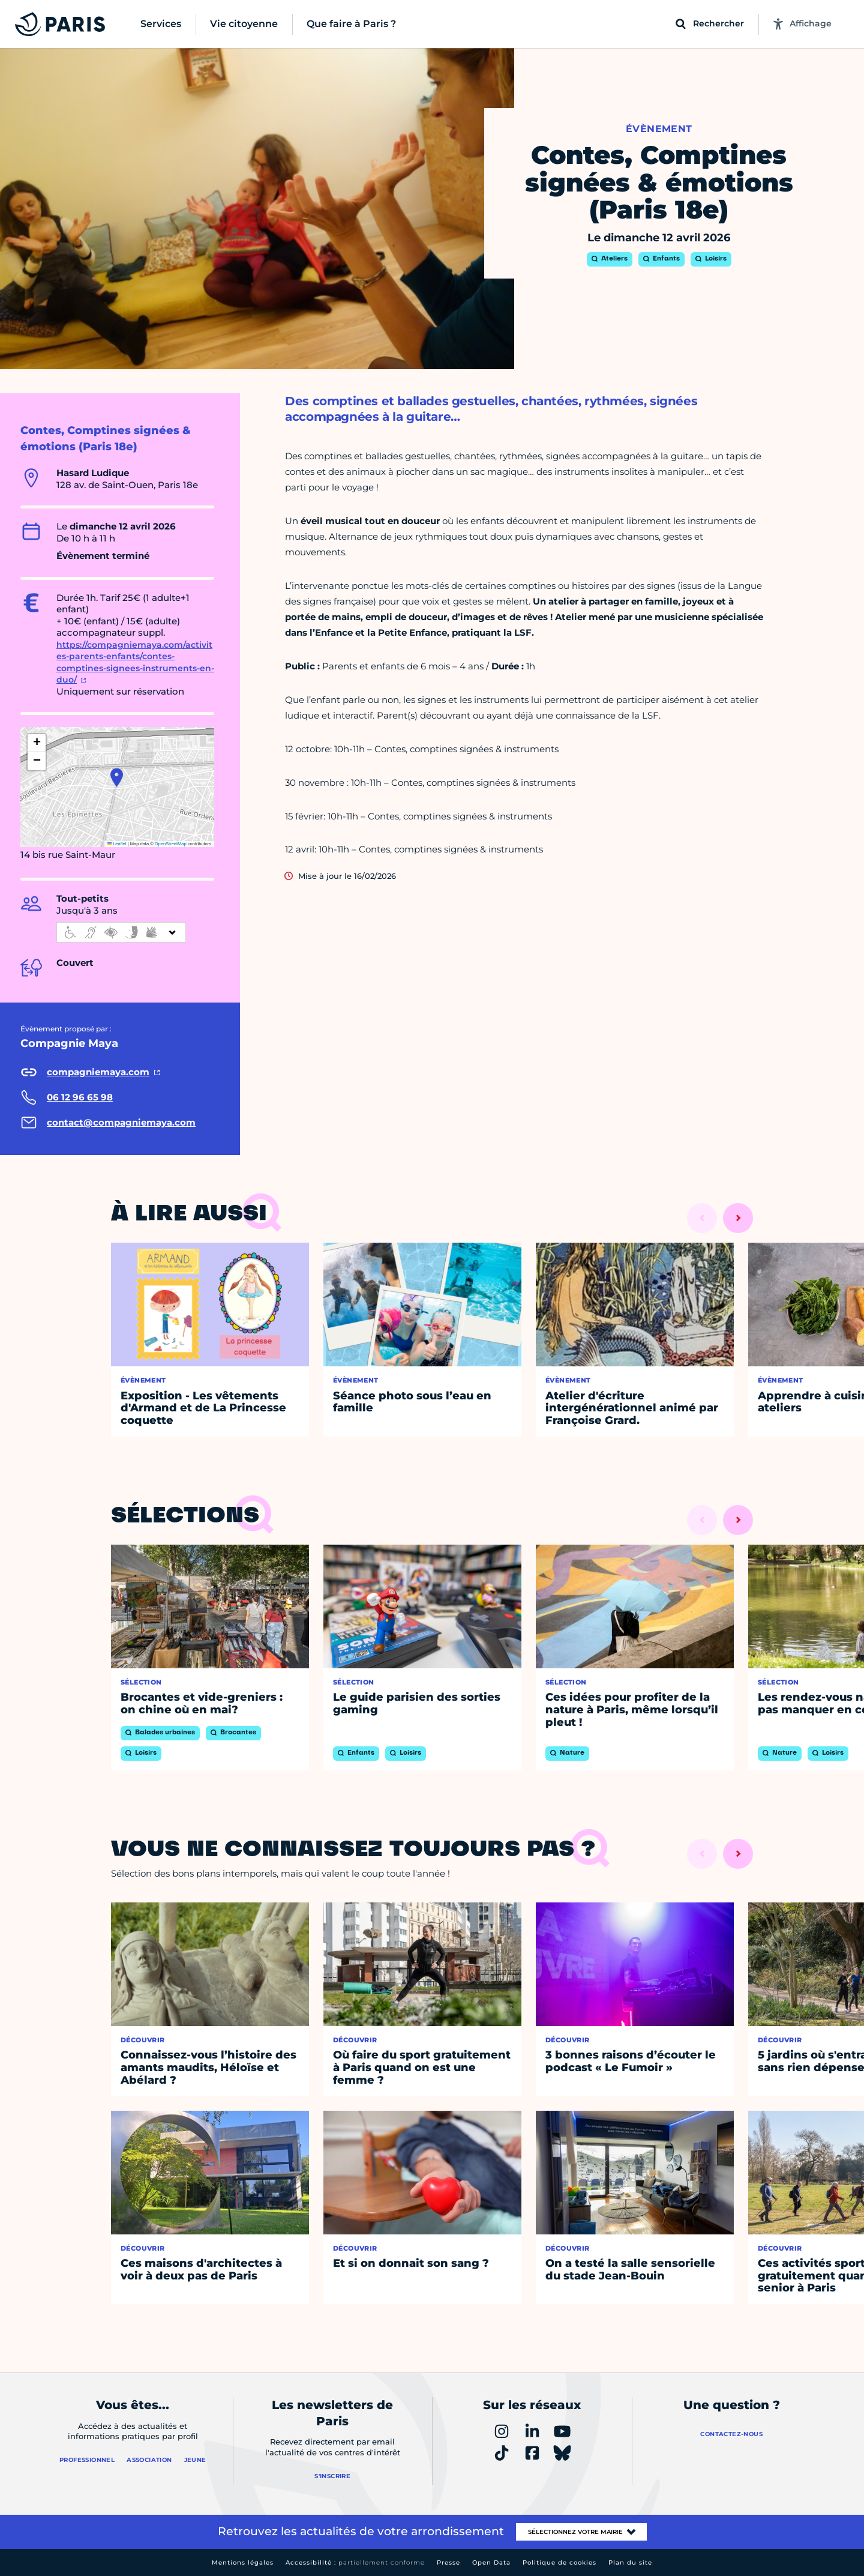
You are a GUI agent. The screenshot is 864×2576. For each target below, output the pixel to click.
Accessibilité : (355, 2562)
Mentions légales (243, 2562)
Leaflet (117, 843)
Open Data (491, 2562)
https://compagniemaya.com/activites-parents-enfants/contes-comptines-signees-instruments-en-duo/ (135, 662)
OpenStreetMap (171, 843)
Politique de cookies (559, 2562)
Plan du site (630, 2562)
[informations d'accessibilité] (121, 932)
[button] (116, 777)
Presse (448, 2562)
